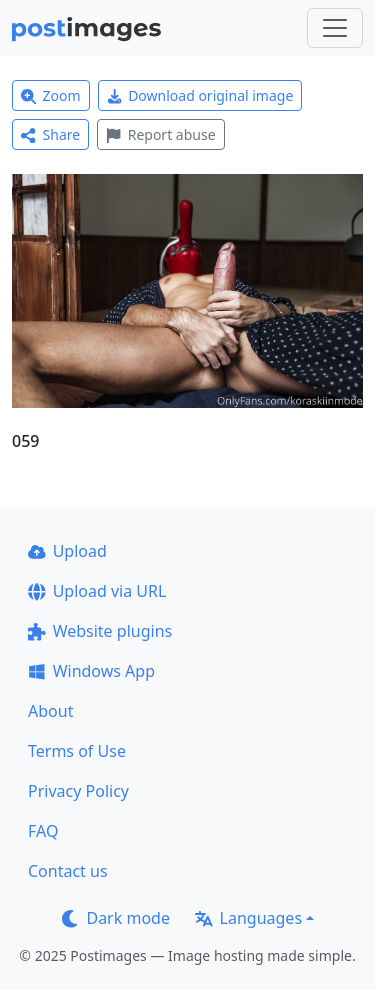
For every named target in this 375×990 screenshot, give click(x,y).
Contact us (68, 871)
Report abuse (160, 134)
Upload (67, 551)
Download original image (200, 95)
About (50, 711)
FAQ (43, 831)
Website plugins (100, 631)
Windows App (91, 671)
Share (50, 134)
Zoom (51, 95)
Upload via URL (97, 591)
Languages (248, 918)
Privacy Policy (78, 791)
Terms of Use (77, 751)
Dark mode (116, 918)
